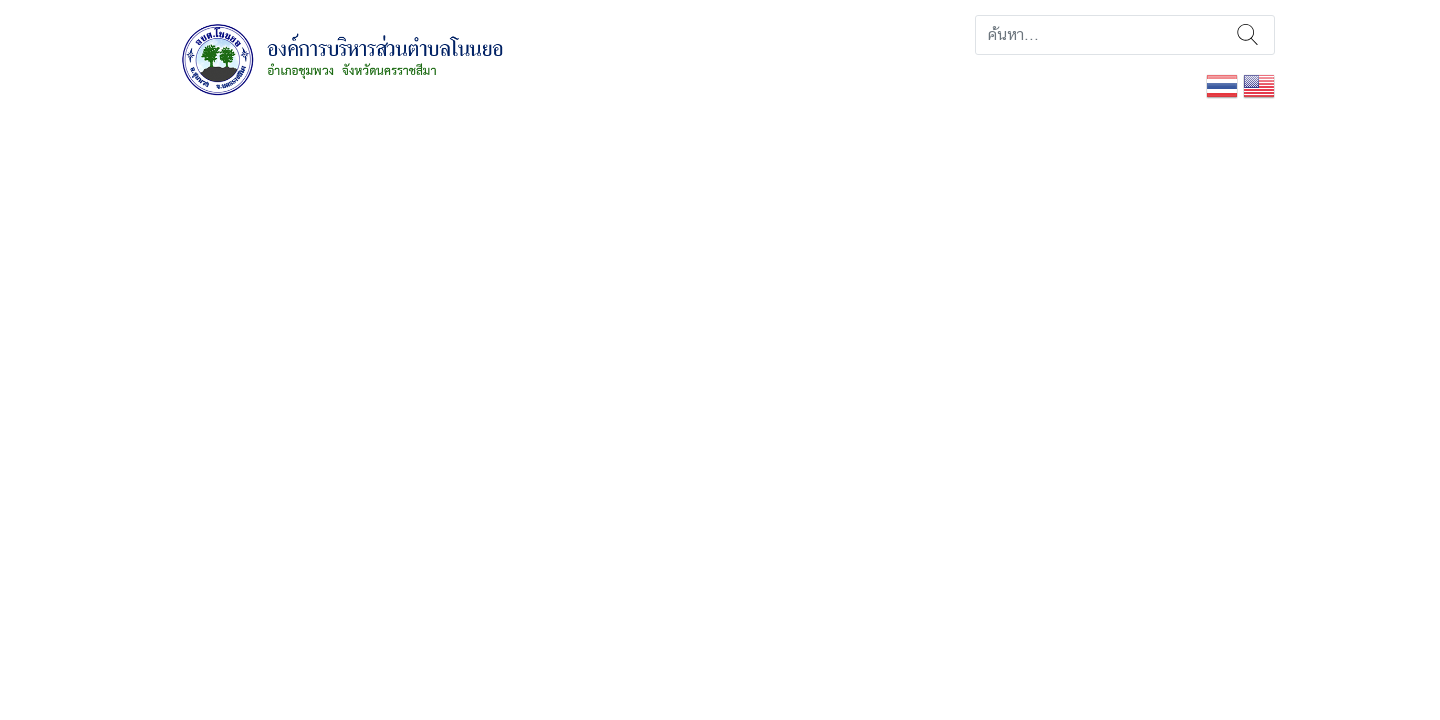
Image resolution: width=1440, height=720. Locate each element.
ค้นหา (1247, 35)
